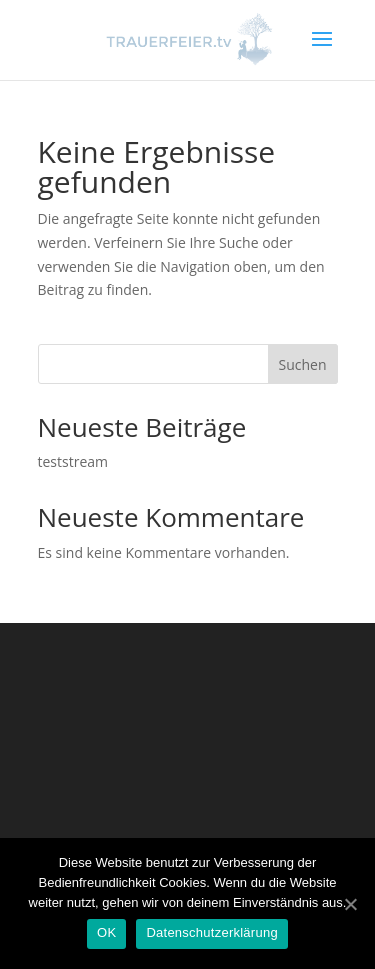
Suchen (302, 364)
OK (106, 932)
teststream (73, 461)
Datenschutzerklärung (211, 932)
